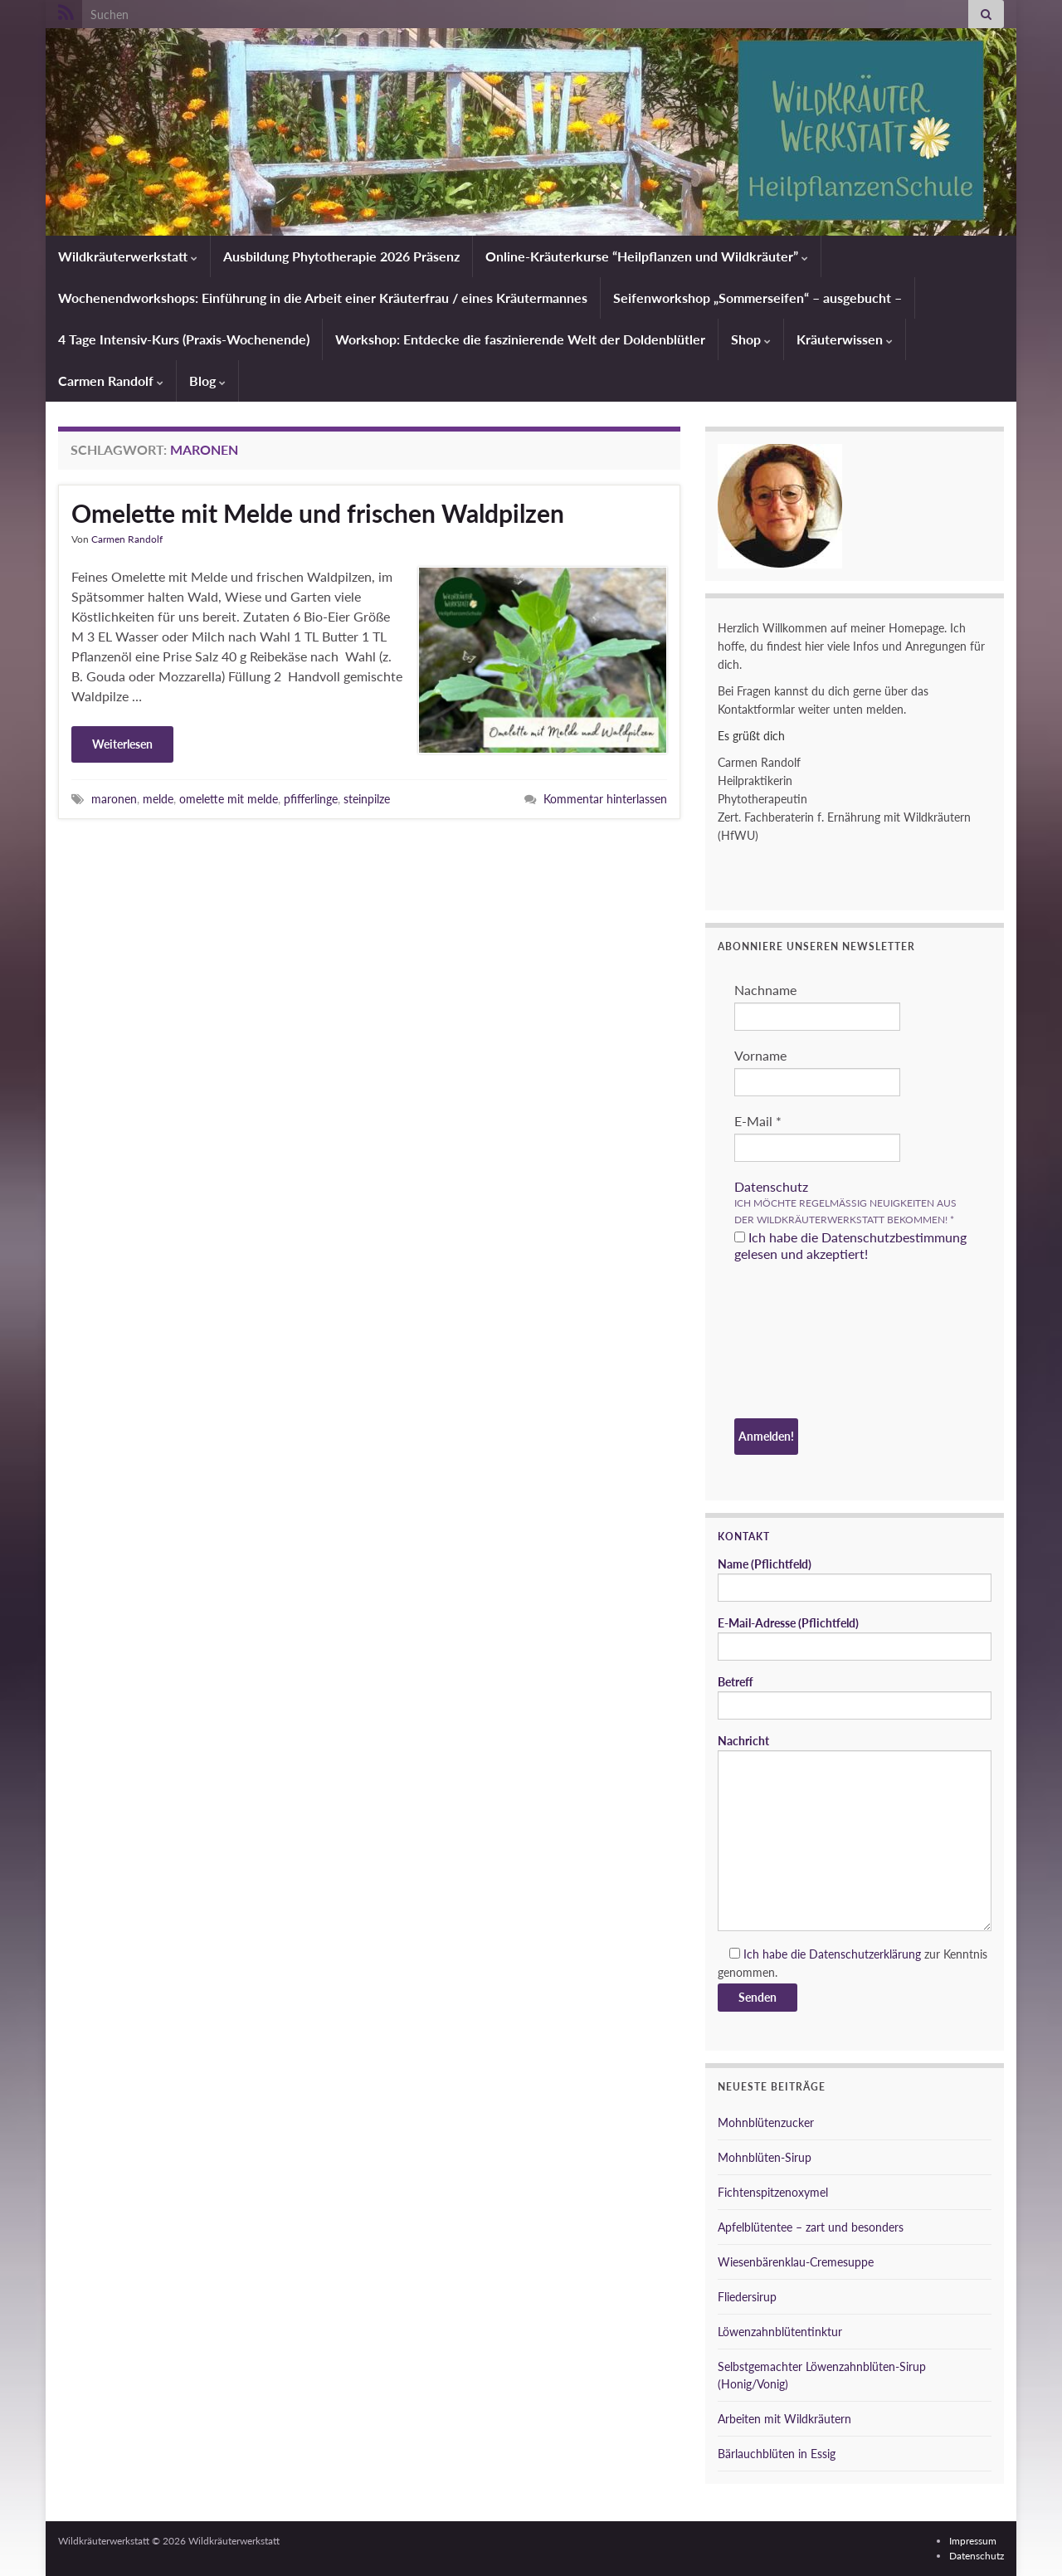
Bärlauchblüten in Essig (776, 2454)
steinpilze (366, 799)
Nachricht (854, 1832)
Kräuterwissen (844, 339)
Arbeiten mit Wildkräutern (784, 2419)
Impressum (972, 2541)
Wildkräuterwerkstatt (127, 256)
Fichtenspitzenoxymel (773, 2192)
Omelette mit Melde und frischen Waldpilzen (317, 513)
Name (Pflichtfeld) (854, 1579)
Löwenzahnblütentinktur (780, 2332)
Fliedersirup (747, 2297)
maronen (114, 799)
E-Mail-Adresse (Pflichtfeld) (854, 1638)
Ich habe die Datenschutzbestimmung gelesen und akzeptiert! (850, 1245)
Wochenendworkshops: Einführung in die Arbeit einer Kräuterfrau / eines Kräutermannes (322, 297)
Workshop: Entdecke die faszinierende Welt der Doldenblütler (520, 339)
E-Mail (758, 1121)
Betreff (854, 1697)
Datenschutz (771, 1186)
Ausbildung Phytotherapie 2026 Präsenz (341, 256)
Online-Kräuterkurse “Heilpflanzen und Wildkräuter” (646, 256)
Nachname (765, 990)
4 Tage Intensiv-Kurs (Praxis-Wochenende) (183, 339)
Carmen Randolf (110, 380)
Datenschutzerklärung (865, 1954)
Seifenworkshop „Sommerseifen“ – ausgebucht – (757, 297)
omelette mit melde (228, 799)
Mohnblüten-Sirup (764, 2157)
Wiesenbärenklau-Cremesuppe (796, 2262)
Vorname (760, 1055)
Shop (751, 339)
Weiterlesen (122, 744)
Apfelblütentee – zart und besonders (811, 2227)
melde (158, 799)
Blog (207, 380)
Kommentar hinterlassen (605, 799)
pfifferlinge (311, 799)
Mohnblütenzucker (766, 2122)
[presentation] (802, 1343)
